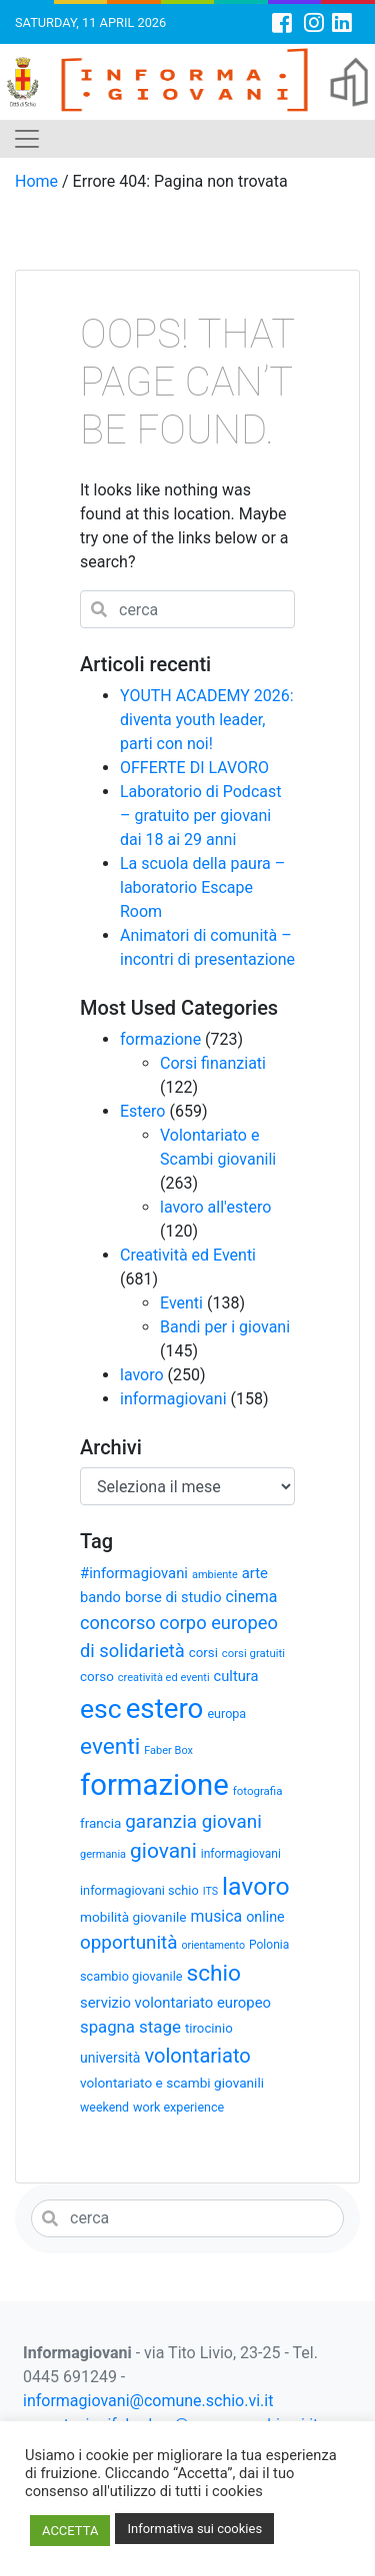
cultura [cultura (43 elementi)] (236, 1676)
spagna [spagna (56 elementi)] (107, 2027)
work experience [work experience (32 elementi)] (178, 2107)
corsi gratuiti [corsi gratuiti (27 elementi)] (253, 1653)
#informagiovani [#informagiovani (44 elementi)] (134, 1573)
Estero (142, 1111)
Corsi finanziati (213, 1063)
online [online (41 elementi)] (265, 1917)
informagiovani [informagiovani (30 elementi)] (241, 1854)
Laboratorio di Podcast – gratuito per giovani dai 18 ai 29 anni (200, 815)
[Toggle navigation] (27, 139)
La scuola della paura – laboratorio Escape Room (202, 887)
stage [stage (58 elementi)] (160, 2027)
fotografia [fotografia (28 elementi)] (258, 1791)
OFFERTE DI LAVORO (194, 767)
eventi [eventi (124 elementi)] (110, 1746)
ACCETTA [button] (70, 2530)
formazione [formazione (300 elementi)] (154, 1785)
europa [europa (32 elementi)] (226, 1713)
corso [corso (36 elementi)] (97, 1676)
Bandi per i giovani (225, 1326)
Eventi (181, 1302)
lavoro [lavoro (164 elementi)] (256, 1886)
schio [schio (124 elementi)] (214, 1973)
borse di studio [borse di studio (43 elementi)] (173, 1597)
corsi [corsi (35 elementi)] (203, 1652)
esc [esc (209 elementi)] (101, 1708)
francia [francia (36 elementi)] (100, 1823)
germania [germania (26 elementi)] (103, 1854)
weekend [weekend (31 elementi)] (104, 2107)
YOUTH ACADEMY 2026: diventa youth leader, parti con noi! (207, 719)
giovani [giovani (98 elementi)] (163, 1851)
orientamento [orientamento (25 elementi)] (213, 1945)
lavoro (142, 1374)
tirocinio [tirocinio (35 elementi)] (209, 2028)
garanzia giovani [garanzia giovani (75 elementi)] (193, 1822)
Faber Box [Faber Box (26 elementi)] (168, 1750)
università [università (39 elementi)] (110, 2058)
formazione (160, 1039)
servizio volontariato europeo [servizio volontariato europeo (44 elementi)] (175, 2003)
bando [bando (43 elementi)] (100, 1597)
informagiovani (173, 1398)
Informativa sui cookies (194, 2528)
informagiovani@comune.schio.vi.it (148, 2400)
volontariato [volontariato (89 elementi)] (197, 2056)
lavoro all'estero (215, 1207)
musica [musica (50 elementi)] (216, 1916)
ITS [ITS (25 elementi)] (210, 1891)
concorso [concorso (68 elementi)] (118, 1622)
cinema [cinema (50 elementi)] (251, 1596)
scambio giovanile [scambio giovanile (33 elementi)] (131, 1976)
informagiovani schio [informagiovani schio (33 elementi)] (139, 1890)
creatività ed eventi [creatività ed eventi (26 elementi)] (164, 1677)
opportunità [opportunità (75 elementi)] (129, 1943)
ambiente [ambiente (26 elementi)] (215, 1574)
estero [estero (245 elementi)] (165, 1708)
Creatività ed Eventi (188, 1255)
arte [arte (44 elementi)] (255, 1573)
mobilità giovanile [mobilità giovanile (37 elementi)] (133, 1917)
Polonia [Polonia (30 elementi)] (269, 1945)
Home (36, 181)
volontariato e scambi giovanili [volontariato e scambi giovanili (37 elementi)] (172, 2083)
